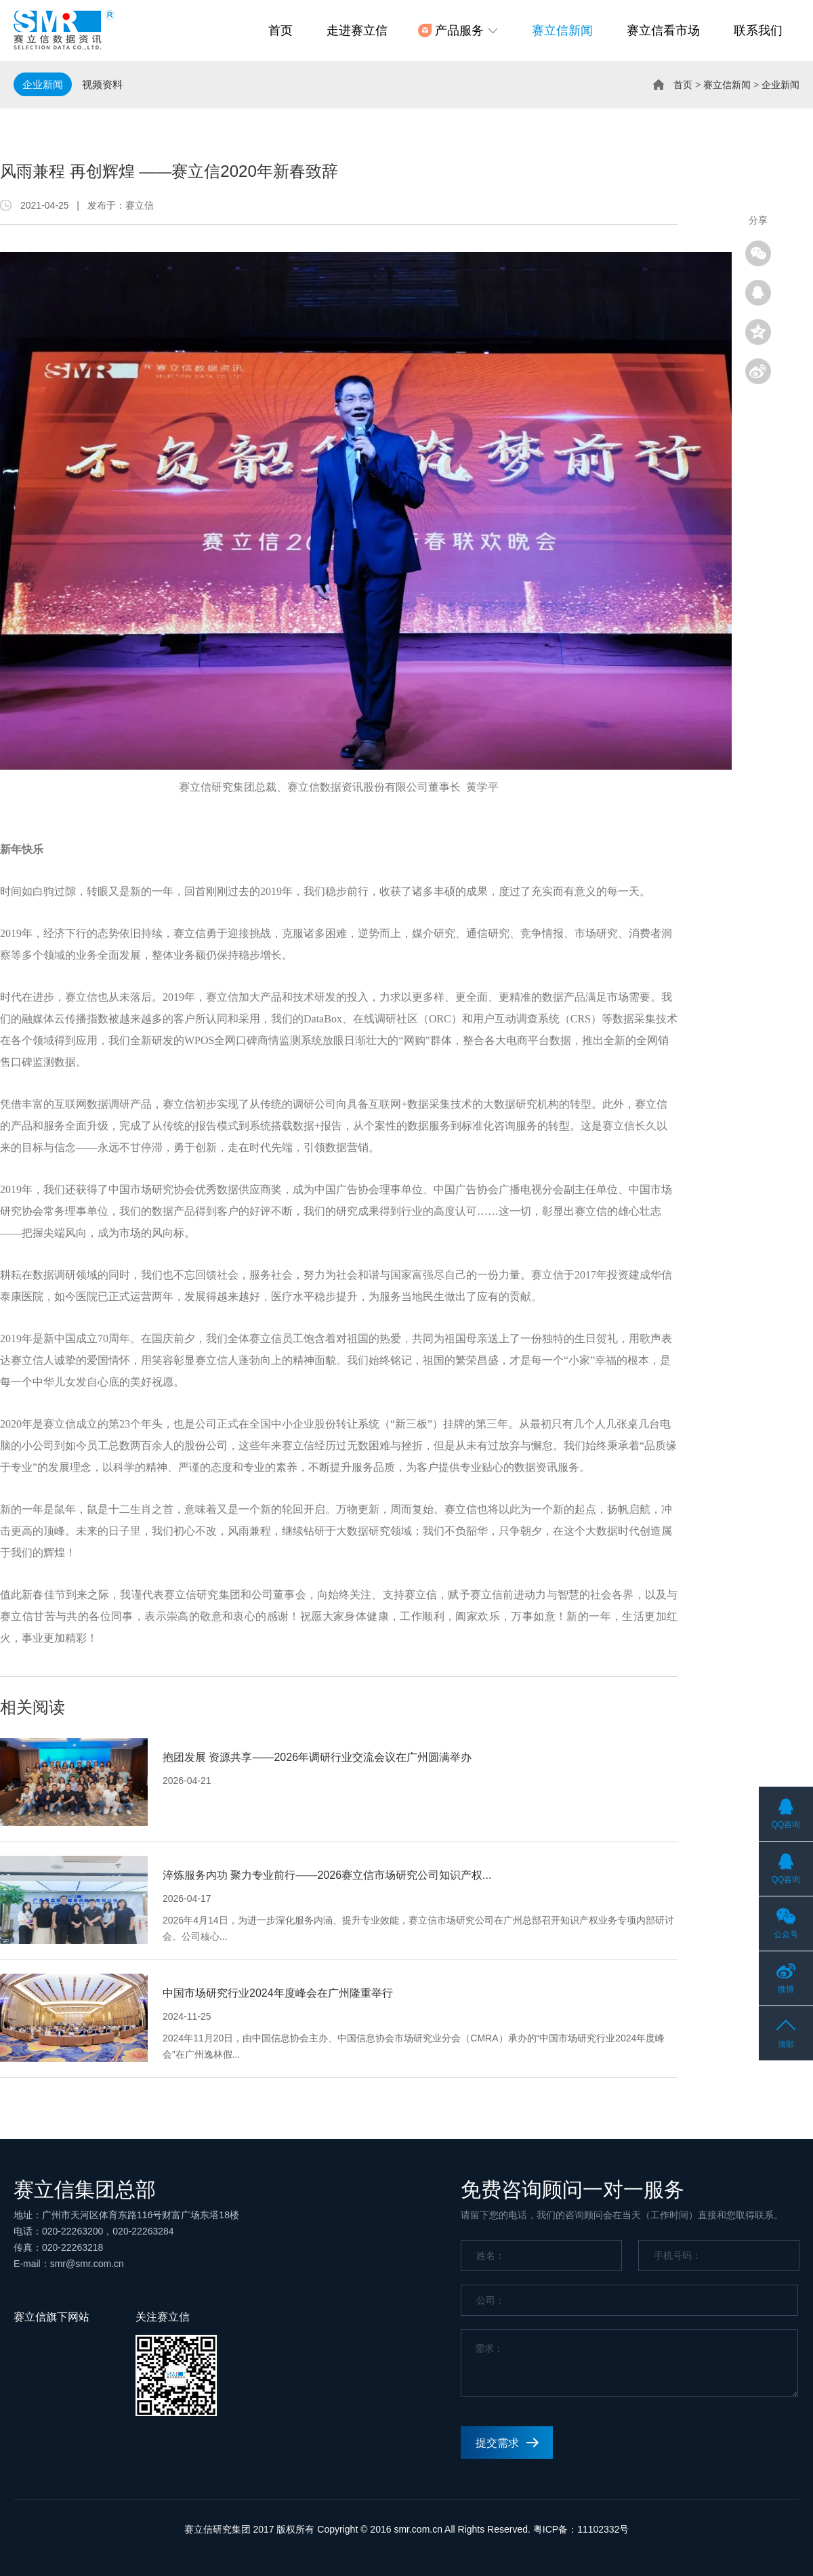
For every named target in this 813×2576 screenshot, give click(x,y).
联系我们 (758, 30)
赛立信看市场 (663, 30)
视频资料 (102, 84)
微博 (786, 1989)
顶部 (786, 2044)
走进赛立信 (357, 30)
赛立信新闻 (562, 30)
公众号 (786, 1934)
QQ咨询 (786, 1824)
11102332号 (603, 2529)
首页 (280, 30)
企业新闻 (42, 84)
